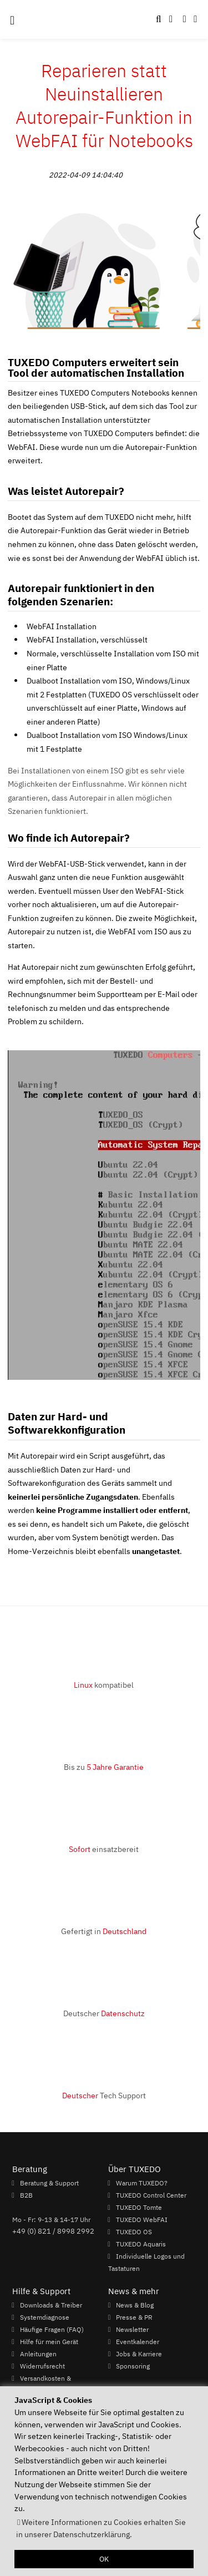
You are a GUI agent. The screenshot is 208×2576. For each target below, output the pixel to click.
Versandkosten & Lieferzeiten (41, 2384)
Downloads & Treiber (51, 2304)
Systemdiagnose (44, 2316)
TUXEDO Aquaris (141, 2243)
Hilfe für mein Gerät (49, 2341)
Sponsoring (133, 2365)
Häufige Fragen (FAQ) (52, 2329)
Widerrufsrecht (42, 2365)
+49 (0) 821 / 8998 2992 (53, 2231)
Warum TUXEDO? (142, 2182)
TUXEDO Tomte (139, 2207)
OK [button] (104, 2559)
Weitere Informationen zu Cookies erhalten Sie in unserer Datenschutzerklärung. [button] (101, 2528)
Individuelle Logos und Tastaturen (146, 2262)
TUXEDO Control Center (151, 2194)
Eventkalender (137, 2341)
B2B (26, 2194)
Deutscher (104, 2013)
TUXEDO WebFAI (142, 2219)
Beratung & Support (49, 2182)
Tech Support (104, 2095)
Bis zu (104, 1767)
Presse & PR (134, 2316)
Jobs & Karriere (139, 2353)
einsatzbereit (104, 1849)
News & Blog (135, 2304)
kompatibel (104, 1684)
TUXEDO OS (134, 2231)
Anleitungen (38, 2353)
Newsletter (132, 2329)
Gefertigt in (103, 1931)
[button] (195, 19)
